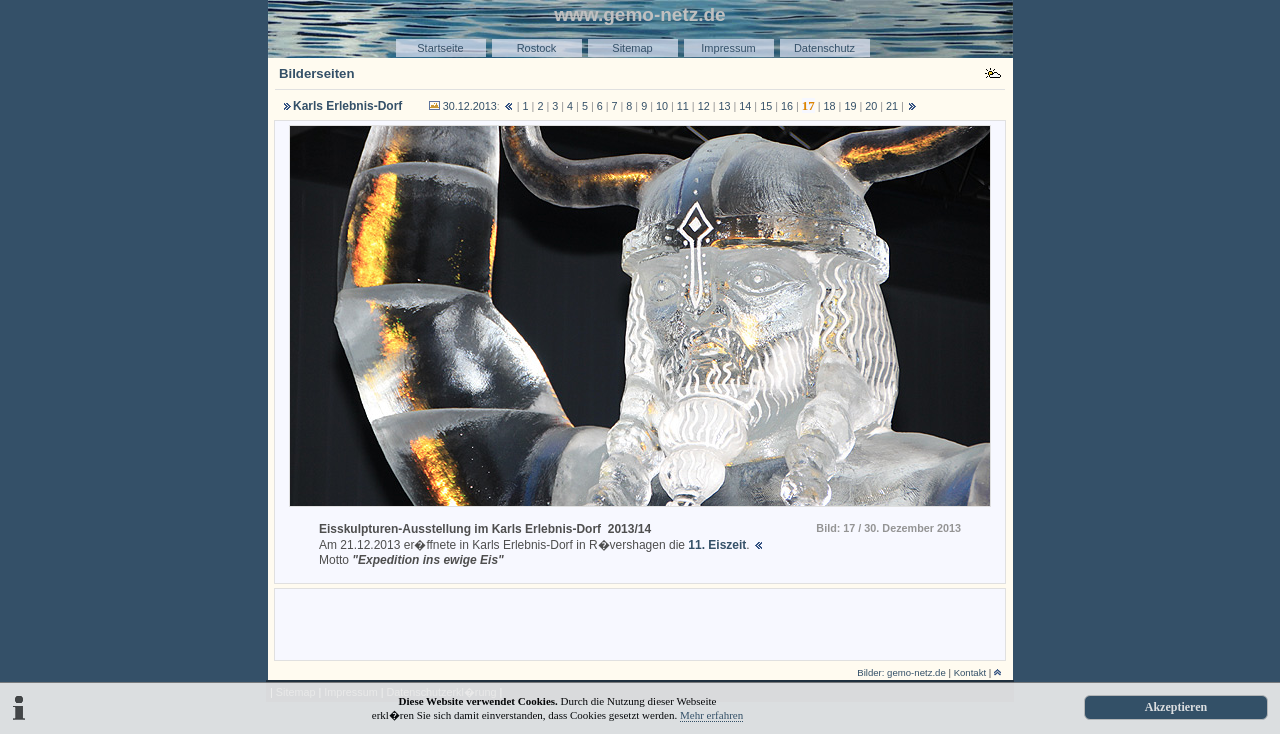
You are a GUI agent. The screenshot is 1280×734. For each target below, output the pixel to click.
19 (850, 106)
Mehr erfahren (711, 715)
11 (683, 106)
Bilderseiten (317, 73)
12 (704, 106)
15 (766, 106)
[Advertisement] (640, 623)
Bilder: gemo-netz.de (901, 672)
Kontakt (970, 672)
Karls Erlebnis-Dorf (347, 106)
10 (662, 106)
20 (871, 106)
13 (725, 106)
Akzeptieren (1176, 707)
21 (892, 106)
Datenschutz (824, 48)
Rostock (537, 48)
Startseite (440, 48)
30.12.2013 (470, 106)
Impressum (728, 48)
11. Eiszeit (717, 545)
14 (745, 106)
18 (830, 106)
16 (787, 106)
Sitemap (632, 48)
